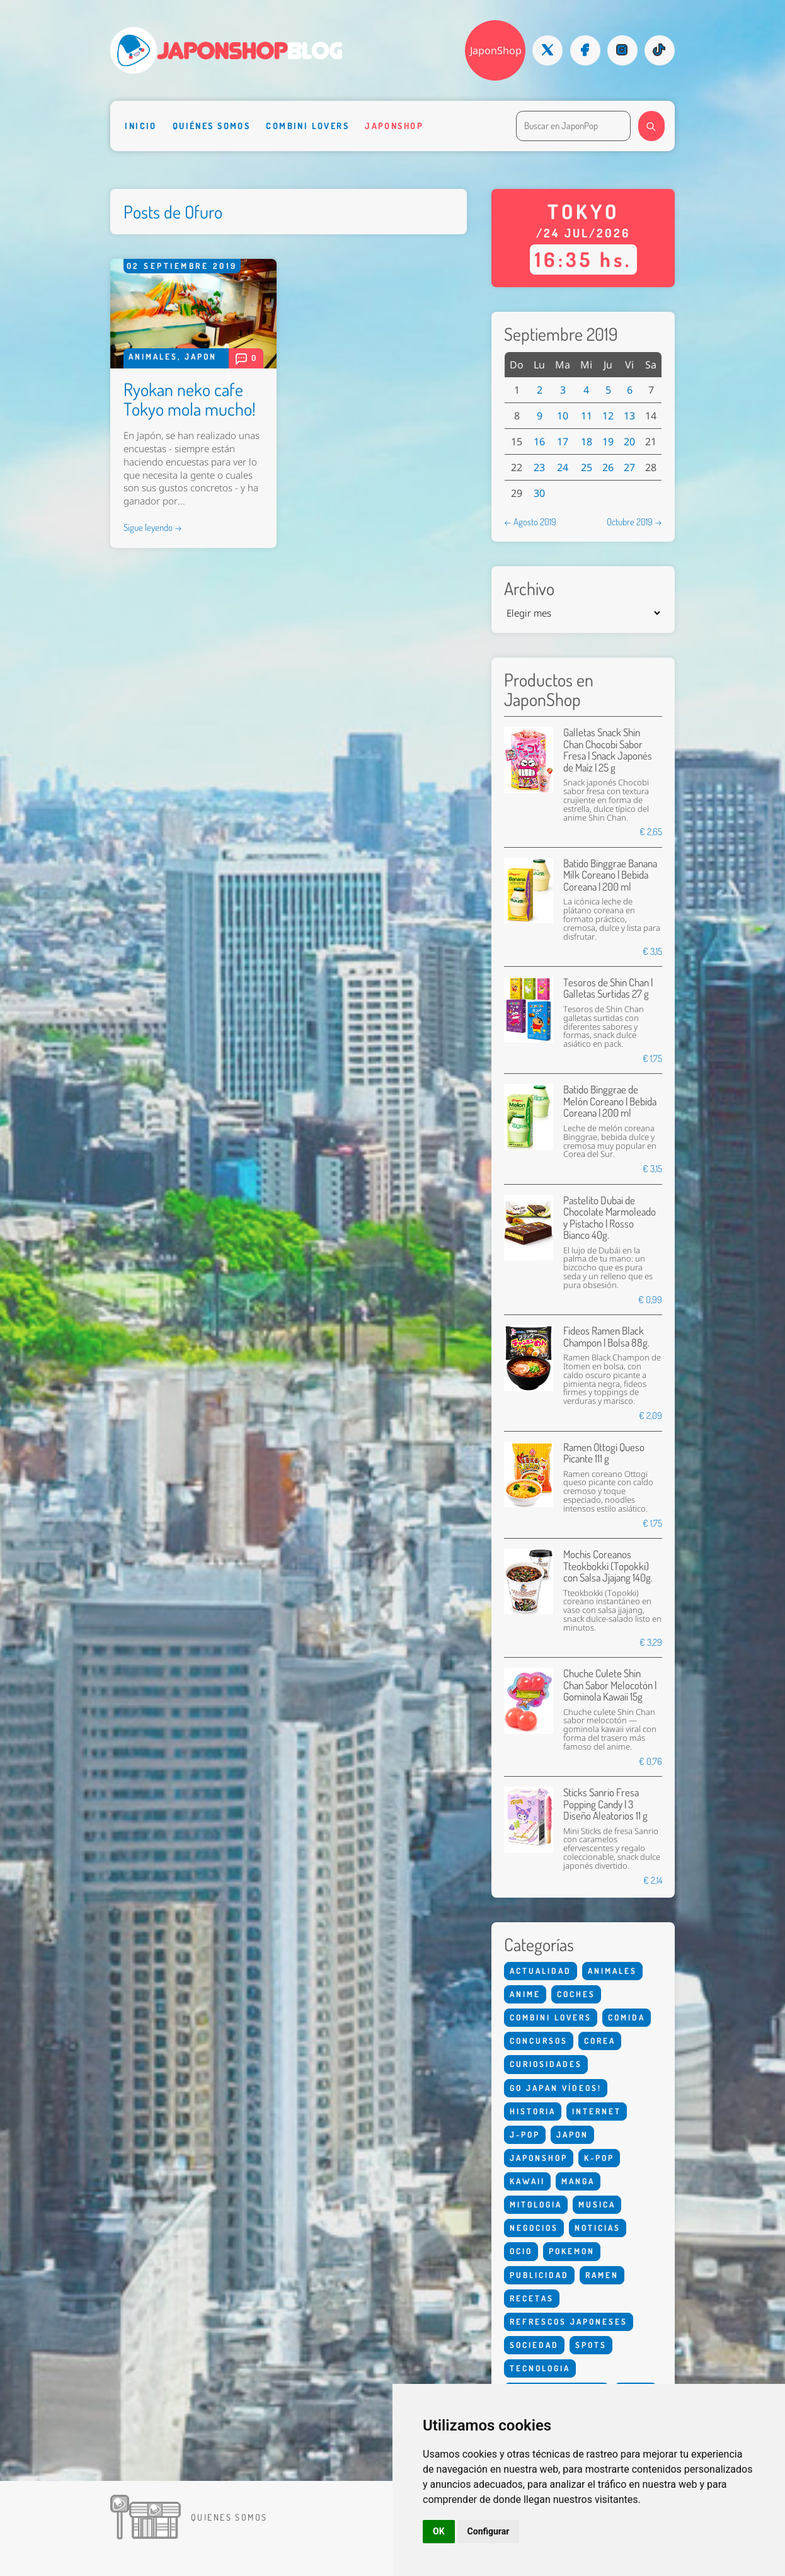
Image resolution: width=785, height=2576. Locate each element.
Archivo (529, 588)
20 (629, 441)
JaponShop (496, 50)
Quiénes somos (212, 125)
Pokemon (572, 2251)
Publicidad (539, 2275)
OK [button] (439, 2531)
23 (539, 467)
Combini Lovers (307, 125)
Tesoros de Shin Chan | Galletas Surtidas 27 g (608, 988)
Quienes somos (229, 2516)
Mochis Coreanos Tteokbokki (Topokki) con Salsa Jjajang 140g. (608, 1565)
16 (539, 441)
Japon (201, 356)
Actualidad (540, 1971)
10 (562, 416)
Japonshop (394, 125)
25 (586, 467)
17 (562, 441)
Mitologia (536, 2204)
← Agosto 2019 (530, 521)
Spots (591, 2345)
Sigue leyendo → (152, 527)
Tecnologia (540, 2368)
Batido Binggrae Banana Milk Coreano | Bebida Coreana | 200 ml (610, 875)
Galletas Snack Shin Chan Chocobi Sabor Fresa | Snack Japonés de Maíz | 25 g (607, 749)
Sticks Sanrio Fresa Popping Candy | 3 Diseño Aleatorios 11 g (605, 1804)
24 (562, 467)
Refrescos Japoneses (568, 2322)
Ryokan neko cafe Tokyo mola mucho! (189, 399)
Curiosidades (546, 2064)
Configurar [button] (488, 2531)
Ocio (521, 2251)
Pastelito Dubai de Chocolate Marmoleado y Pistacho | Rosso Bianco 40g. (609, 1217)
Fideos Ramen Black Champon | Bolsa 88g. (606, 1336)
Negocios (534, 2228)
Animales (153, 356)
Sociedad (534, 2345)
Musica (597, 2204)
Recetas (532, 2298)
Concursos (539, 2041)
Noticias (598, 2228)
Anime (525, 1994)
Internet (596, 2111)
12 (608, 416)
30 (539, 493)
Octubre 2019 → (634, 521)
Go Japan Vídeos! (556, 2088)
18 (586, 441)
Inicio (141, 125)
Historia (533, 2111)
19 (608, 441)
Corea (600, 2041)
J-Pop (525, 2134)
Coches (576, 1994)
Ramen (602, 2275)
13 (629, 416)
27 (629, 467)
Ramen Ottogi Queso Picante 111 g (604, 1452)
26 (608, 467)
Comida (626, 2017)
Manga (578, 2181)
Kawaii (527, 2181)
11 (586, 416)
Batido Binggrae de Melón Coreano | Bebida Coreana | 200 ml (609, 1101)
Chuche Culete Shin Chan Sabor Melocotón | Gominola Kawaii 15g (609, 1685)
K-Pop (599, 2158)
